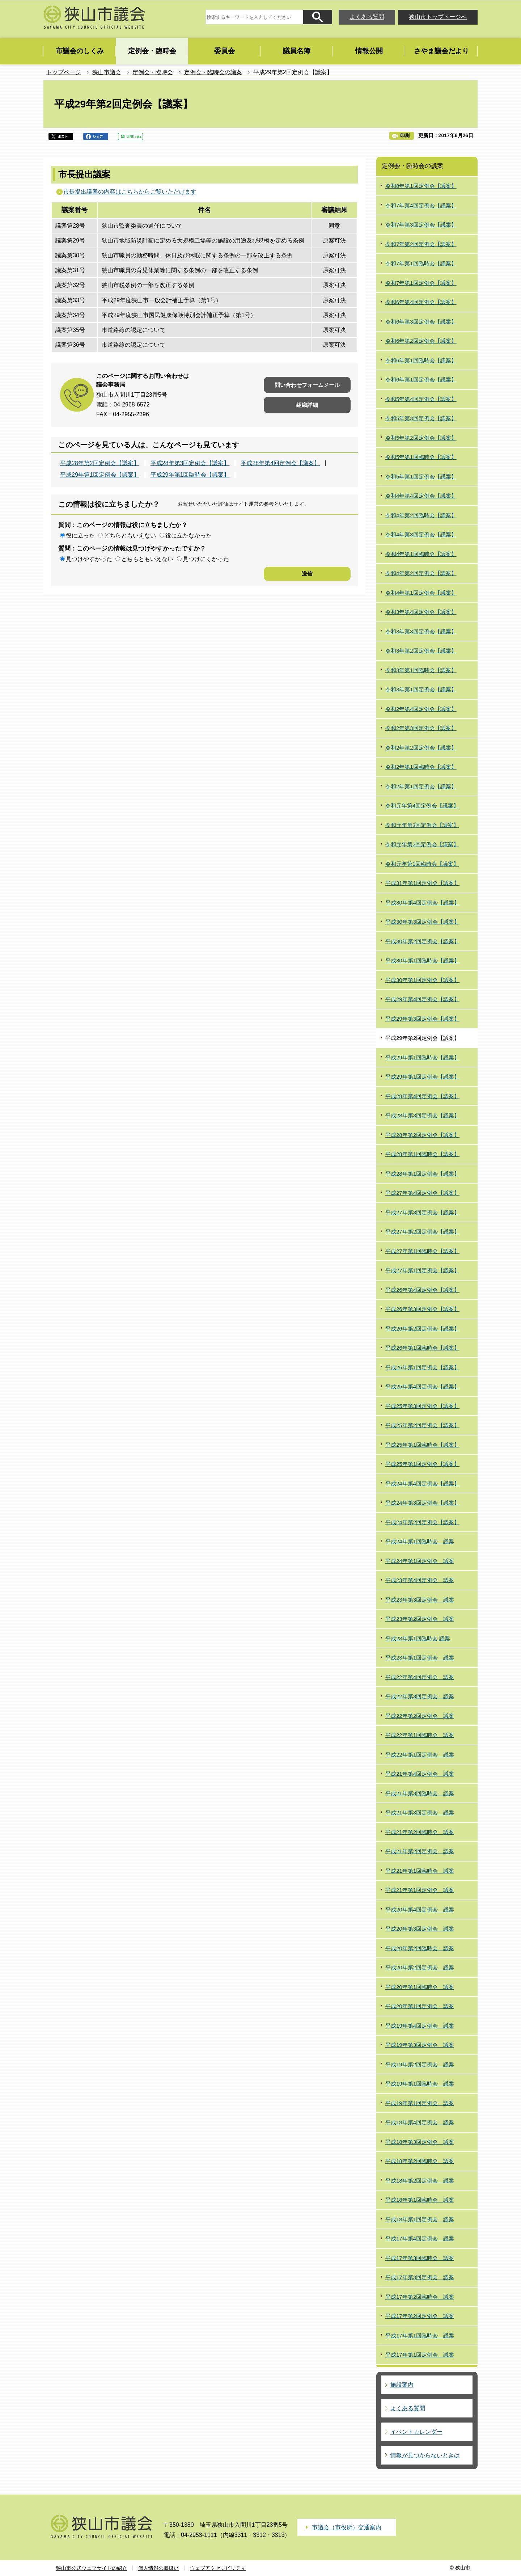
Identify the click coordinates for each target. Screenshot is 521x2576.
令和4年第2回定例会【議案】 (421, 573)
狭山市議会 (106, 72)
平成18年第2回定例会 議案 (419, 2180)
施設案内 (402, 2385)
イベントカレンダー (416, 2432)
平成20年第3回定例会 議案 (419, 1929)
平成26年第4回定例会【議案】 (422, 1290)
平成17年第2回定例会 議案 (419, 2316)
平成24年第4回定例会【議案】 (422, 1483)
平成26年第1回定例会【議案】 (422, 1367)
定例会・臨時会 (152, 72)
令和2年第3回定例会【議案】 (421, 728)
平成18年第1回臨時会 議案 (419, 2200)
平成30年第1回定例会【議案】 (422, 980)
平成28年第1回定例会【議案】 (422, 1174)
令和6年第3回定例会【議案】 (421, 322)
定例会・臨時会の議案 (213, 72)
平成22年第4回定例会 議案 (419, 1677)
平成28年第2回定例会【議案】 (99, 463)
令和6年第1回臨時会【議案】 (421, 360)
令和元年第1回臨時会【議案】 (422, 864)
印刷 (405, 135)
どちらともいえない (130, 535)
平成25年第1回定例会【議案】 (422, 1464)
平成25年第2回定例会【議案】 (422, 1425)
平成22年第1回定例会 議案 (419, 1754)
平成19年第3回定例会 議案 (419, 2045)
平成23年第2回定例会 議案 (419, 1619)
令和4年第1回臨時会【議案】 (421, 554)
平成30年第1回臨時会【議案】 (422, 960)
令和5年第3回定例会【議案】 (421, 418)
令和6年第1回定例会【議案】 (421, 379)
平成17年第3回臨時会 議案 (419, 2258)
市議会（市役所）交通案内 (346, 2527)
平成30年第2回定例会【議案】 (422, 941)
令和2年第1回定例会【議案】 (421, 786)
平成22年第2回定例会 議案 (419, 1716)
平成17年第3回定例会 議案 (419, 2277)
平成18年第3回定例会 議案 (419, 2142)
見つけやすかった (89, 559)
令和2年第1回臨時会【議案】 (421, 767)
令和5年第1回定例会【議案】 (421, 476)
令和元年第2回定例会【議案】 (422, 844)
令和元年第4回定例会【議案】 (422, 805)
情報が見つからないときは (425, 2455)
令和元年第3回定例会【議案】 (422, 825)
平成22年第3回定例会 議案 (419, 1696)
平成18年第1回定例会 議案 (419, 2219)
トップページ (63, 72)
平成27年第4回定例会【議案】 (422, 1193)
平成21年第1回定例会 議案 (419, 1890)
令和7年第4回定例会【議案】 (421, 205)
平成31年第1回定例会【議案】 (422, 883)
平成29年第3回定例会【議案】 (422, 1019)
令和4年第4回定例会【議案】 (421, 496)
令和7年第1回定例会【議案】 (421, 283)
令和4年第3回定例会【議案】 (421, 534)
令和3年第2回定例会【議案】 (421, 651)
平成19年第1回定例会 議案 (419, 2103)
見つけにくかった (206, 559)
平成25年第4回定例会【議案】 (422, 1386)
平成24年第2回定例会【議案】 (422, 1522)
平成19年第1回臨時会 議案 (419, 2083)
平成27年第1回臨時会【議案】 (422, 1251)
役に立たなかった (188, 535)
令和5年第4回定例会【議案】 (421, 399)
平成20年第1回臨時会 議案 (419, 1987)
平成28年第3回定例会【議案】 (190, 463)
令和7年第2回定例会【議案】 (421, 244)
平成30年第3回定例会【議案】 (422, 922)
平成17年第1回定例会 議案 (419, 2355)
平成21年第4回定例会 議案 (419, 1774)
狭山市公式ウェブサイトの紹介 (91, 2568)
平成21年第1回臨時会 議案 (419, 1871)
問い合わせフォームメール (307, 385)
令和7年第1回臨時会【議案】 (421, 263)
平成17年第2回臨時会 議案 (419, 2297)
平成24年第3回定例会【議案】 (422, 1503)
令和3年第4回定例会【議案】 (421, 612)
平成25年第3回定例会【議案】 (422, 1406)
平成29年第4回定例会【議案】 (422, 999)
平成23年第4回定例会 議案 (419, 1580)
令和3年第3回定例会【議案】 (421, 631)
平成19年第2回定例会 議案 (419, 2064)
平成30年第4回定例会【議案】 (422, 902)
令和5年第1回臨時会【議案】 (421, 457)
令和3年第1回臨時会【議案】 (421, 670)
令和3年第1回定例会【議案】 (421, 689)
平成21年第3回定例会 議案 (419, 1812)
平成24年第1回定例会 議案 (419, 1561)
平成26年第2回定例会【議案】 (422, 1328)
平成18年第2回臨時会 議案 (419, 2161)
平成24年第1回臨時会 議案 (419, 1541)
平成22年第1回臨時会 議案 (419, 1735)
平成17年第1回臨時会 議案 (419, 2335)
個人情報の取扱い (158, 2568)
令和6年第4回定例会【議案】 (421, 302)
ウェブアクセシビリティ (218, 2568)
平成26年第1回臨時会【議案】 (422, 1348)
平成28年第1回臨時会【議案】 (422, 1154)
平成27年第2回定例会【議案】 (422, 1231)
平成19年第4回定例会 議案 (419, 2026)
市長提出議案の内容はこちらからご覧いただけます (129, 192)
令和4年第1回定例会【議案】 (421, 593)
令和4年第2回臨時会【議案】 (421, 515)
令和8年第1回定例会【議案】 (421, 186)
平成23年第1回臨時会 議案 (417, 1638)
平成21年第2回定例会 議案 (419, 1851)
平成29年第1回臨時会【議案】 (190, 475)
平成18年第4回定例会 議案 (419, 2122)
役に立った (80, 535)
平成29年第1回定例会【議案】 (99, 475)
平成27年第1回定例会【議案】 (422, 1270)
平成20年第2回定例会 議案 (419, 1967)
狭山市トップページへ (438, 17)
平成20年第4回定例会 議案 (419, 1909)
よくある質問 (367, 17)
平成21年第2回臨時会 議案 (419, 1832)
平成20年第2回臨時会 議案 (419, 1948)
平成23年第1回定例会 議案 (419, 1657)
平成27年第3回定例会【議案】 (422, 1212)
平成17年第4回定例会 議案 (419, 2238)
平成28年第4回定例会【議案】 (280, 463)
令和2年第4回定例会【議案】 (421, 709)
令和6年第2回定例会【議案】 (421, 341)
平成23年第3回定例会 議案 (419, 1600)
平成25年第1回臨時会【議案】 (422, 1445)
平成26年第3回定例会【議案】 (422, 1309)
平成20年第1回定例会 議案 (419, 2006)
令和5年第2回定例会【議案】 (421, 438)
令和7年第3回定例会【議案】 (421, 225)
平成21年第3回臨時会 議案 (419, 1793)
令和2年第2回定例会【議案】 (421, 748)
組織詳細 (307, 405)
